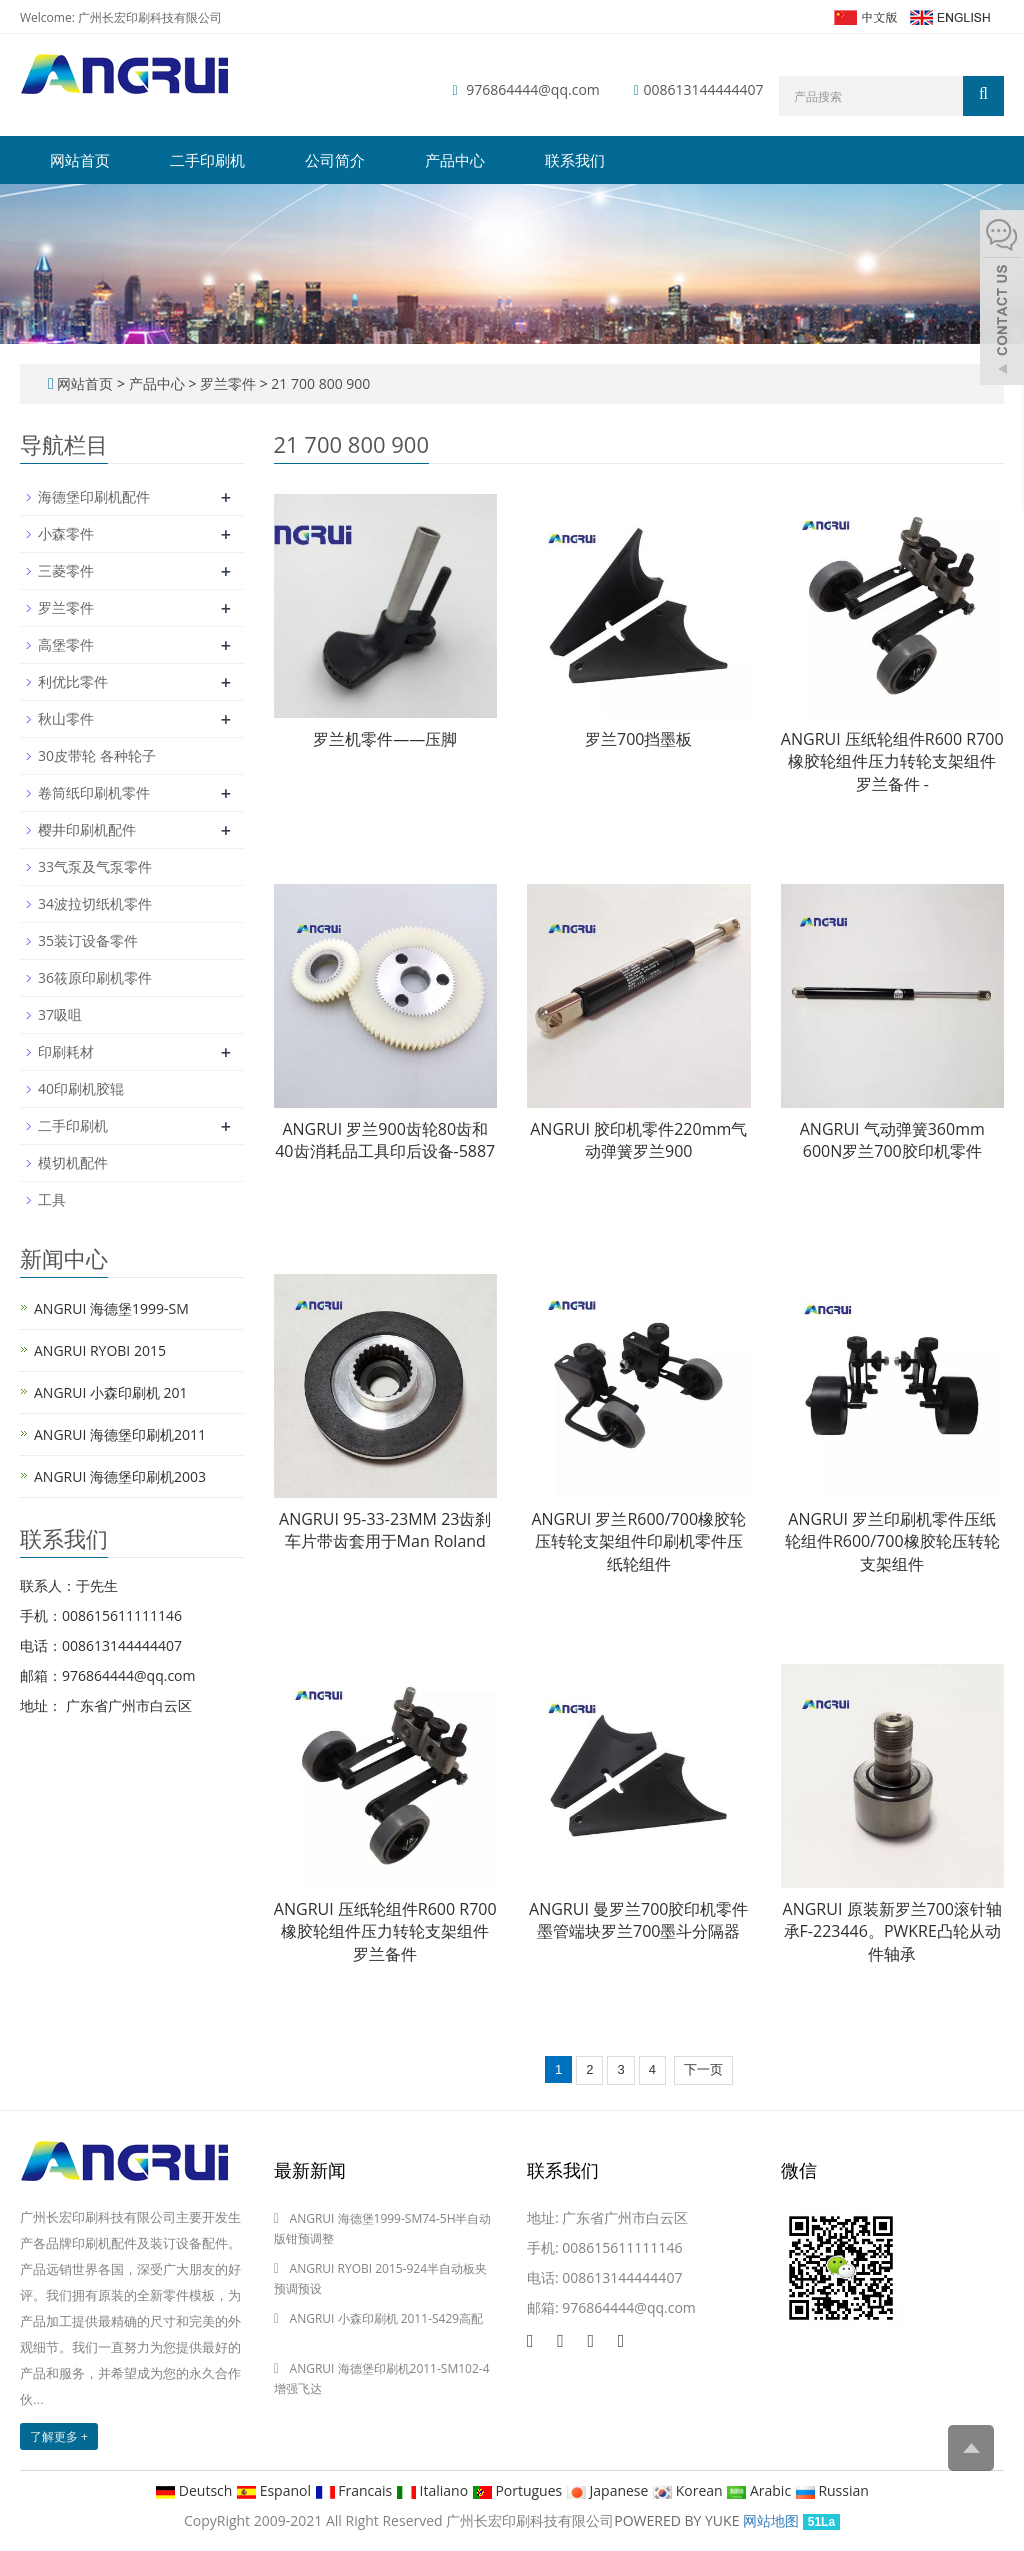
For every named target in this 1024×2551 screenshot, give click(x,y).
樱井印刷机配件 (87, 829)
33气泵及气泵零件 (95, 866)
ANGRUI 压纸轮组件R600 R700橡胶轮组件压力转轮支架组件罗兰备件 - (892, 762)
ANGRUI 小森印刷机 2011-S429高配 (387, 2318)
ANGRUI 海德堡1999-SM (111, 1308)
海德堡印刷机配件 (94, 496)
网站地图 (771, 2520)
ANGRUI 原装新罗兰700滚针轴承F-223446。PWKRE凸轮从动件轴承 (892, 1932)
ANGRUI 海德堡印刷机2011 (120, 1434)
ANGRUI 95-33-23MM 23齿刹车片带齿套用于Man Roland (385, 1530)
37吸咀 (60, 1014)
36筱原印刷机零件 (95, 977)
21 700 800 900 (319, 383)
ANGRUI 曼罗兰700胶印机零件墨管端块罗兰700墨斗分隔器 (638, 1920)
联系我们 (575, 160)
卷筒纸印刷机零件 (94, 792)
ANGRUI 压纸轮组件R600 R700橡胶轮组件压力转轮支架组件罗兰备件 (385, 1932)
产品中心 (455, 160)
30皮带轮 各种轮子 (97, 755)
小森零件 (66, 533)
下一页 (703, 2069)
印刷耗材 (66, 1051)
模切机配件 (73, 1162)
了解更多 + (59, 2436)
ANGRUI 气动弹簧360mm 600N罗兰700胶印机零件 (892, 1140)
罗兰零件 (227, 383)
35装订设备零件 (88, 940)
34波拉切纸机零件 (95, 903)
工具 (52, 1199)
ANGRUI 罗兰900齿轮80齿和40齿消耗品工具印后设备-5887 (385, 1140)
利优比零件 (73, 681)
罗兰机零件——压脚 (385, 739)
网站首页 (80, 160)
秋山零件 (66, 718)
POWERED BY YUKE (678, 2520)
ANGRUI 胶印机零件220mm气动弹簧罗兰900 (638, 1140)
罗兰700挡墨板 (638, 739)
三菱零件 (66, 570)
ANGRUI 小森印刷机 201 (111, 1392)
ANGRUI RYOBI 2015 (100, 1350)
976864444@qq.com (533, 89)
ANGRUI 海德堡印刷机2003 (120, 1476)
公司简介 (335, 160)
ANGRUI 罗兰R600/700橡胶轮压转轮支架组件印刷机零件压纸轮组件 (638, 1542)
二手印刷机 (207, 160)
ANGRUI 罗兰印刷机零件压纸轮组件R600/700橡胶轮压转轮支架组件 (892, 1542)
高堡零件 (66, 644)
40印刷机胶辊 (81, 1088)
